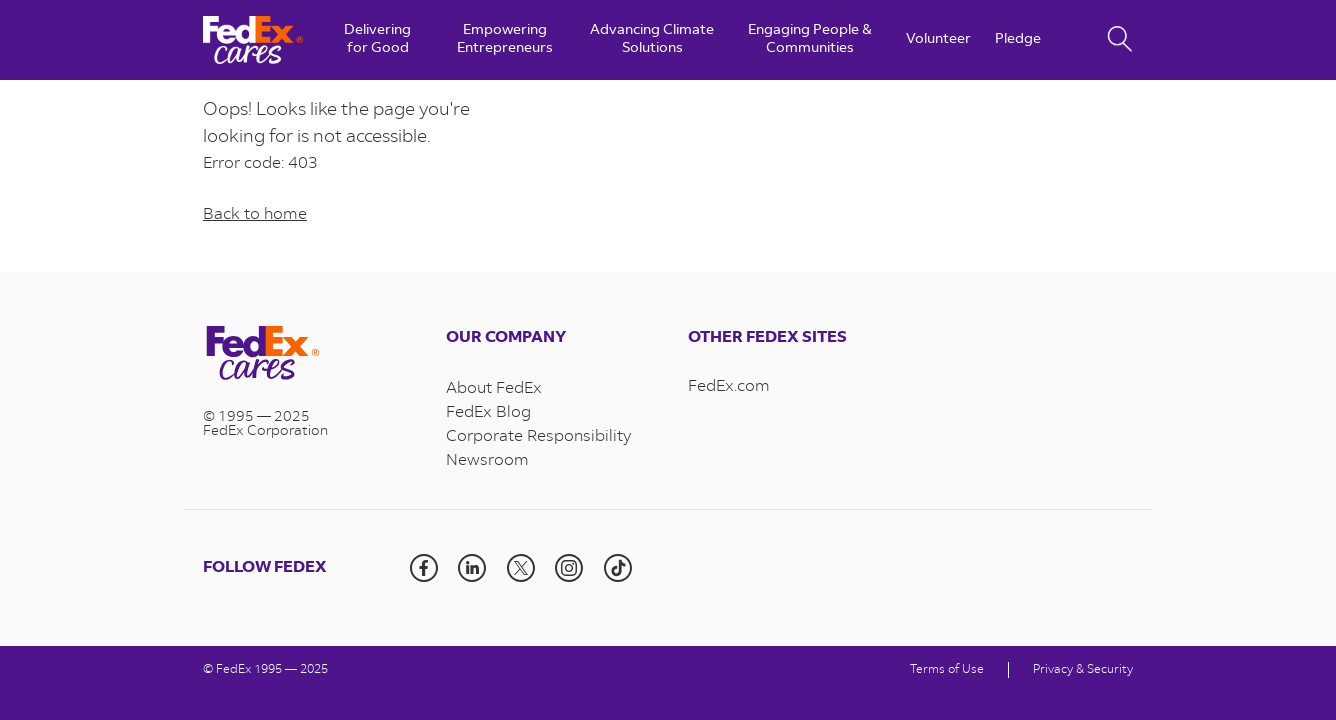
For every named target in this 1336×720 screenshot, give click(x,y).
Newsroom (487, 461)
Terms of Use (947, 670)
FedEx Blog (488, 413)
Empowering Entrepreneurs (505, 40)
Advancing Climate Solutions (652, 40)
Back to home (255, 215)
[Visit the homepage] (304, 355)
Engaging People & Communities (810, 40)
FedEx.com (729, 387)
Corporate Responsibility (538, 437)
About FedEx (494, 389)
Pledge (1018, 40)
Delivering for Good (377, 40)
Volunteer (938, 40)
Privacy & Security (1083, 670)
